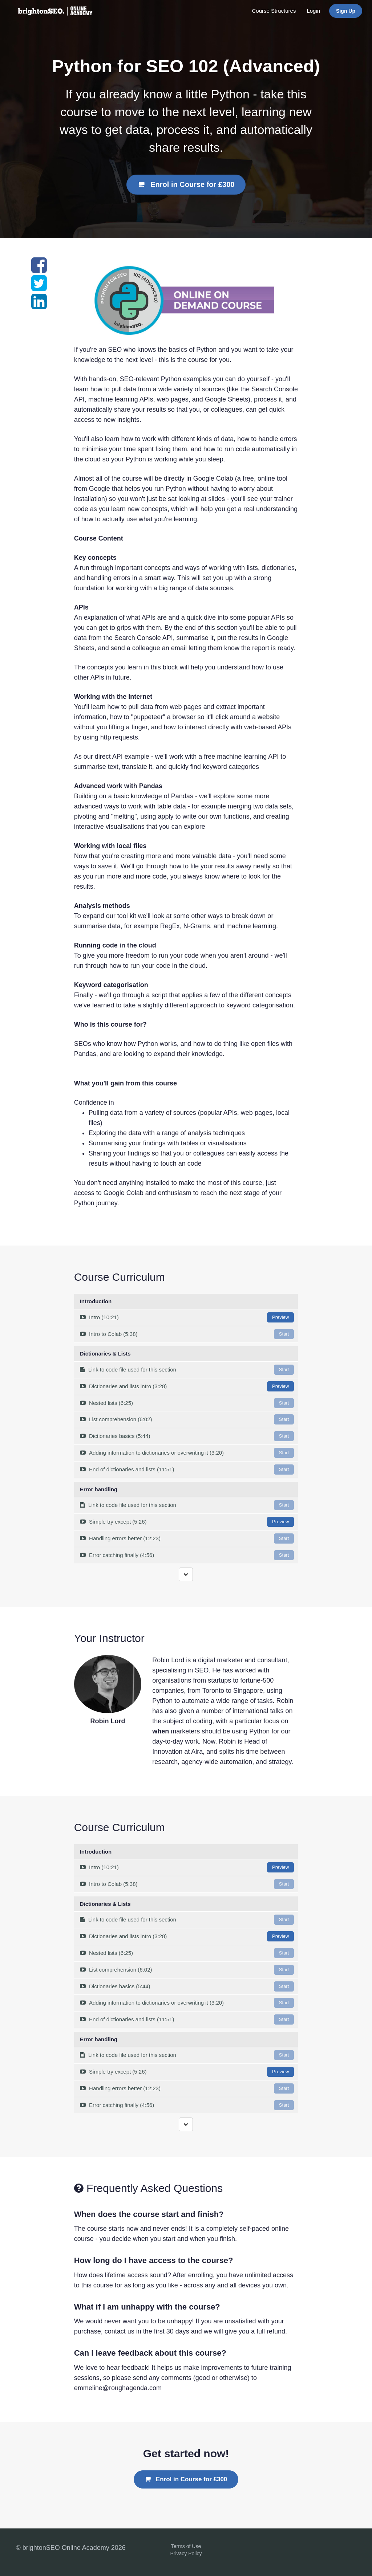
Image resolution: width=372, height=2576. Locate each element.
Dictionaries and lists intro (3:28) (187, 1386)
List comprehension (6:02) (187, 1419)
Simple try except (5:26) (187, 1522)
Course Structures (274, 11)
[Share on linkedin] (39, 305)
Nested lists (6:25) (187, 1403)
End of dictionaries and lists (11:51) (187, 1469)
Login (313, 11)
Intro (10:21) (187, 1317)
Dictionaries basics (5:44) (187, 1436)
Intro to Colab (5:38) (187, 1334)
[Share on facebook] (39, 269)
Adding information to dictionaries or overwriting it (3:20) (187, 1453)
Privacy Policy (186, 2553)
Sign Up (345, 11)
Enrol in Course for (186, 184)
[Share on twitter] (39, 287)
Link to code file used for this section (187, 1370)
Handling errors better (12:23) (187, 1538)
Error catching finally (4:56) (187, 1555)
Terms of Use (186, 2546)
